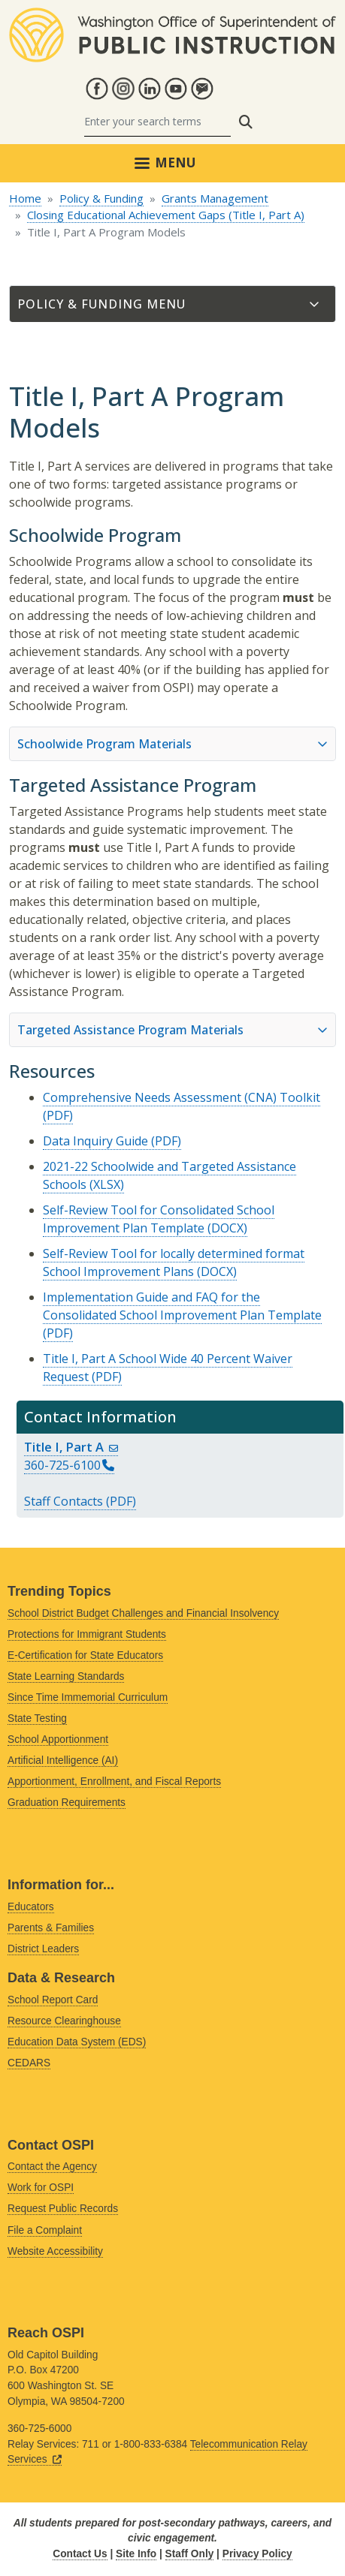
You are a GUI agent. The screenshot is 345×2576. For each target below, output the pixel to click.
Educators (31, 1906)
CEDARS (29, 2063)
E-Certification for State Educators (85, 1655)
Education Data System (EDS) (77, 2042)
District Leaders (43, 1949)
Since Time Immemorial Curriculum (88, 1697)
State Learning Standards (66, 1676)
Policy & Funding (101, 198)
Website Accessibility (55, 2251)
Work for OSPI (41, 2187)
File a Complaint (45, 2230)
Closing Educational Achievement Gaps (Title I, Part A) (165, 214)
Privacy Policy (257, 2553)
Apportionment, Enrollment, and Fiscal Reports (114, 1781)
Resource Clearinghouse (64, 2021)
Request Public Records (63, 2208)
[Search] (157, 122)
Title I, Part (71, 1446)
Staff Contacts (63, 1501)
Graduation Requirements (67, 1802)
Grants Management (215, 198)
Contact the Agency (52, 2166)
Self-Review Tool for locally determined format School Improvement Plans (173, 1262)
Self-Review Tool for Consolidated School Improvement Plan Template (158, 1219)
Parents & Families (51, 1928)
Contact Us (80, 2553)
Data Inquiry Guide (95, 1141)
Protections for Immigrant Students (87, 1634)
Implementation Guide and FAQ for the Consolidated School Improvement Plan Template (182, 1306)
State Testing (37, 1718)
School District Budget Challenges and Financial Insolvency (143, 1613)
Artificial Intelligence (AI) (63, 1760)
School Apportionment (58, 1739)
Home (25, 198)
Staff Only (189, 2553)
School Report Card (53, 2000)
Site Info (136, 2553)
